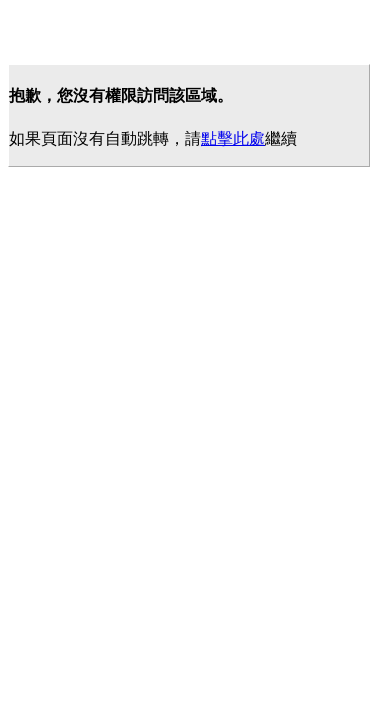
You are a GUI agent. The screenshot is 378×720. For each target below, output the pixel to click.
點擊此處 (233, 138)
